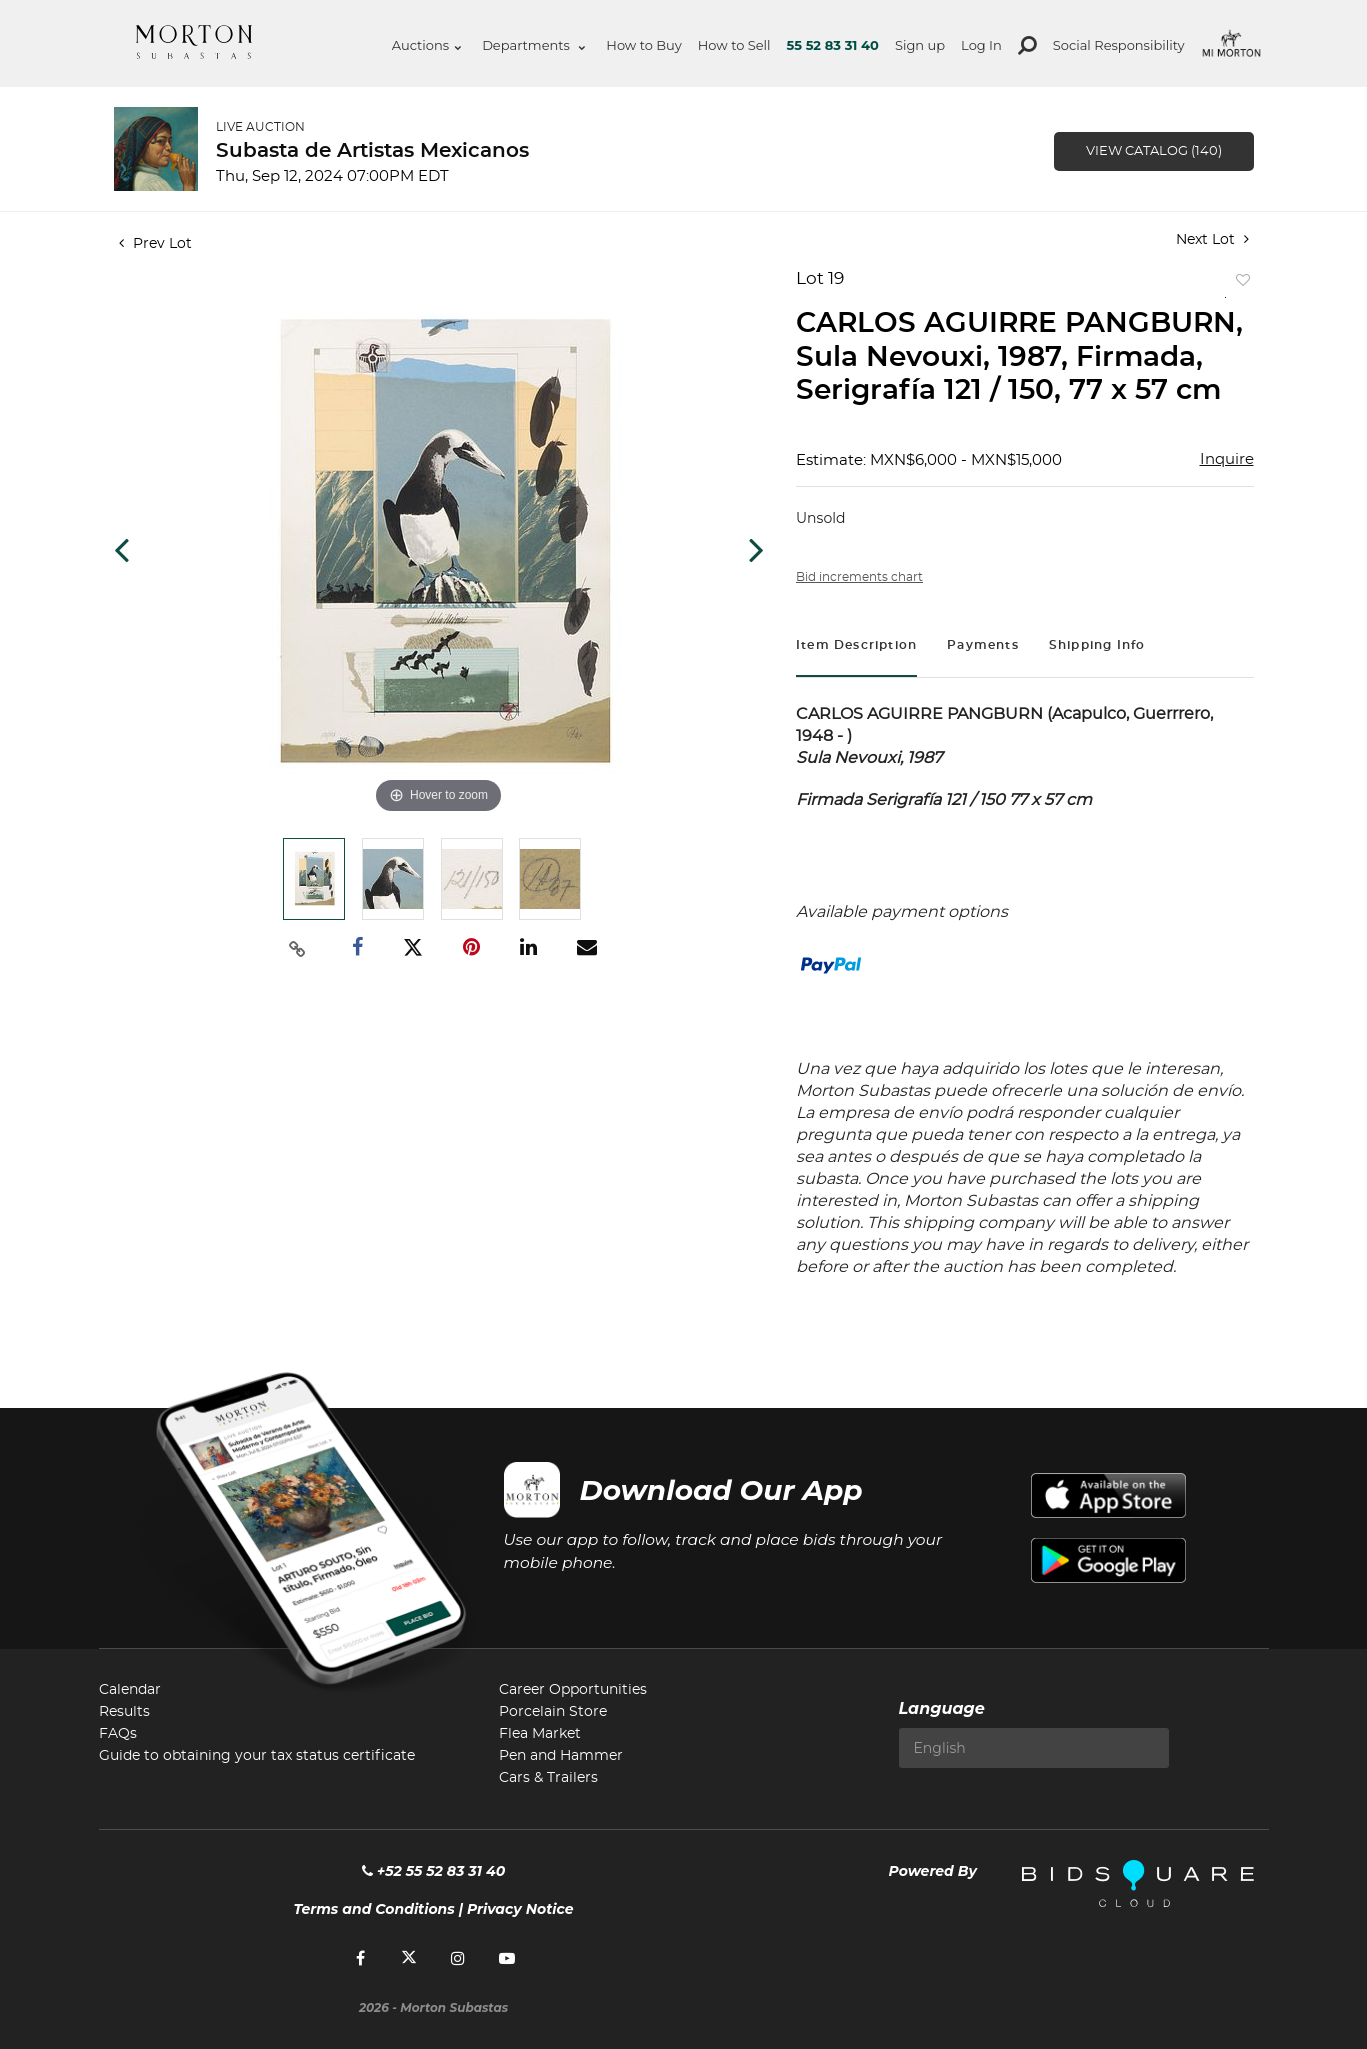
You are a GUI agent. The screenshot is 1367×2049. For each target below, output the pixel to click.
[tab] (856, 647)
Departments (533, 45)
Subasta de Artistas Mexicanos (372, 151)
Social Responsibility (1119, 45)
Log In (981, 45)
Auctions (426, 45)
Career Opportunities (573, 1690)
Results (124, 1712)
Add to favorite (1239, 284)
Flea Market (540, 1734)
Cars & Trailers (548, 1778)
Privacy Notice (520, 1909)
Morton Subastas (194, 42)
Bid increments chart (859, 577)
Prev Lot (155, 244)
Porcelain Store (553, 1712)
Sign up (920, 45)
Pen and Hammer (561, 1756)
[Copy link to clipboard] (297, 948)
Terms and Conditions (374, 1909)
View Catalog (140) (1154, 151)
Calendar (130, 1690)
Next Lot (1212, 239)
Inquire (1227, 459)
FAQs (118, 1734)
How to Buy (643, 45)
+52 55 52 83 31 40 (433, 1871)
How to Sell (734, 45)
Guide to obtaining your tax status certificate (257, 1756)
